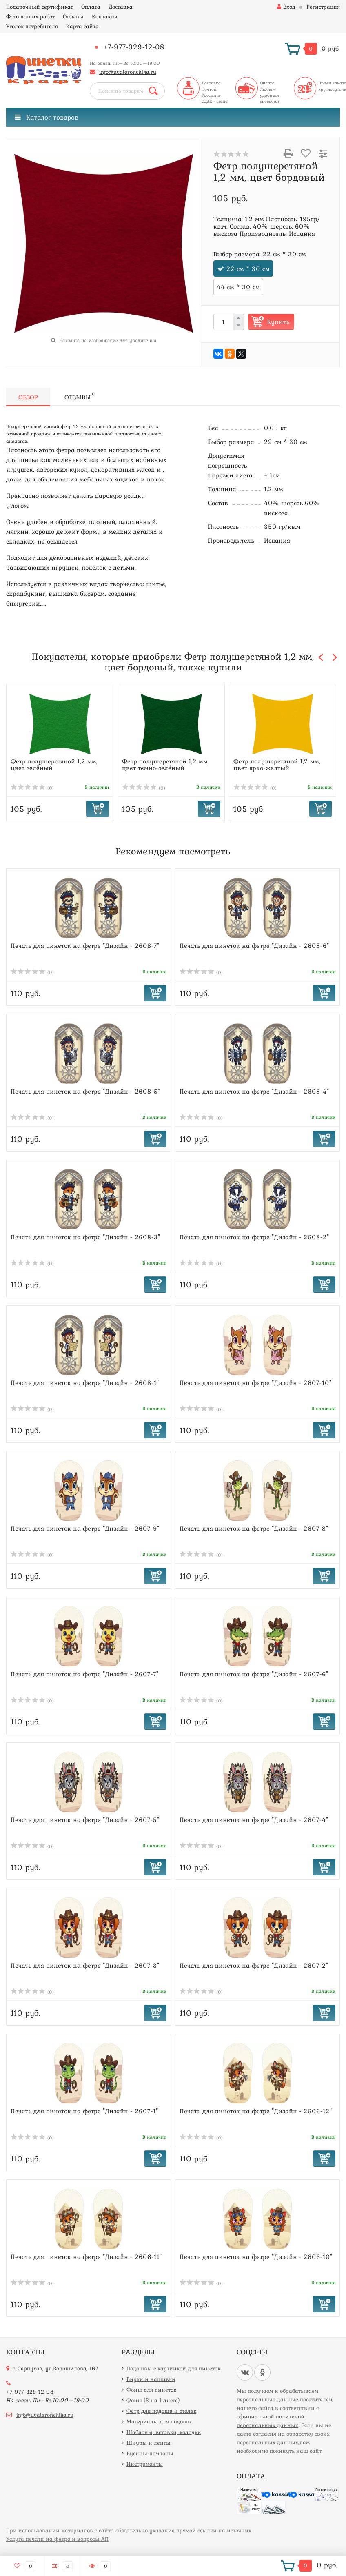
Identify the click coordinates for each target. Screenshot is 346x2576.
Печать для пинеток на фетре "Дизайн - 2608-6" (254, 945)
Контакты (105, 16)
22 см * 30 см (248, 268)
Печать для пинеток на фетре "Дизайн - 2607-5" (85, 1819)
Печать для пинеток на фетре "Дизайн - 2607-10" (255, 1382)
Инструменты (144, 2464)
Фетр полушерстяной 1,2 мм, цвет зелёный (54, 764)
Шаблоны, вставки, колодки (163, 2432)
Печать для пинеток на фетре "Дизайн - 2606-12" (256, 2111)
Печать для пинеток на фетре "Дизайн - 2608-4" (254, 1091)
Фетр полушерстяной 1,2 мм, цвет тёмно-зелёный (165, 764)
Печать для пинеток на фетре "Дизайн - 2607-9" (85, 1528)
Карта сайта (82, 26)
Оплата (90, 6)
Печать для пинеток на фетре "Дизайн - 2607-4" (254, 1819)
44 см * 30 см (238, 287)
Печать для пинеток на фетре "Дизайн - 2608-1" (85, 1382)
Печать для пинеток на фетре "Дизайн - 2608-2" (254, 1237)
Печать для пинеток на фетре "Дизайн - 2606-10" (256, 2256)
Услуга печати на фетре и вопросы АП (57, 2539)
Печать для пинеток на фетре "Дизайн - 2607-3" (85, 1965)
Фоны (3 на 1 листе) (153, 2400)
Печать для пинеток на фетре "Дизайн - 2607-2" (254, 1965)
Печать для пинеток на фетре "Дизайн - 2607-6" (254, 1674)
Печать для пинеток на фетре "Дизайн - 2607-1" (84, 2111)
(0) (32, 788)
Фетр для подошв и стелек (161, 2411)
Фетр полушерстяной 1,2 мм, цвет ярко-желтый (276, 764)
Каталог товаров (46, 117)
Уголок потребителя (32, 26)
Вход (286, 6)
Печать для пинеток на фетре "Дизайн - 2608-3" (85, 1237)
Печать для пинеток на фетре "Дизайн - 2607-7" (84, 1674)
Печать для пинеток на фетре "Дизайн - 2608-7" (85, 945)
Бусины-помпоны (149, 2453)
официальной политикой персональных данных (270, 2420)
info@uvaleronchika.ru (127, 72)
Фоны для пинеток (151, 2389)
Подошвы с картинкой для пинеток (173, 2368)
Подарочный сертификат (39, 6)
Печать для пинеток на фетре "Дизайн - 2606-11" (86, 2256)
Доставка (121, 6)
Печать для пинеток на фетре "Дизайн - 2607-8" (254, 1528)
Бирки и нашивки (150, 2379)
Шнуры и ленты (148, 2442)
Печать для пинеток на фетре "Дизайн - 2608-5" (85, 1091)
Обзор (28, 397)
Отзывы (73, 16)
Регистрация (323, 6)
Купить (278, 321)
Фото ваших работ (30, 16)
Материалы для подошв (158, 2421)
